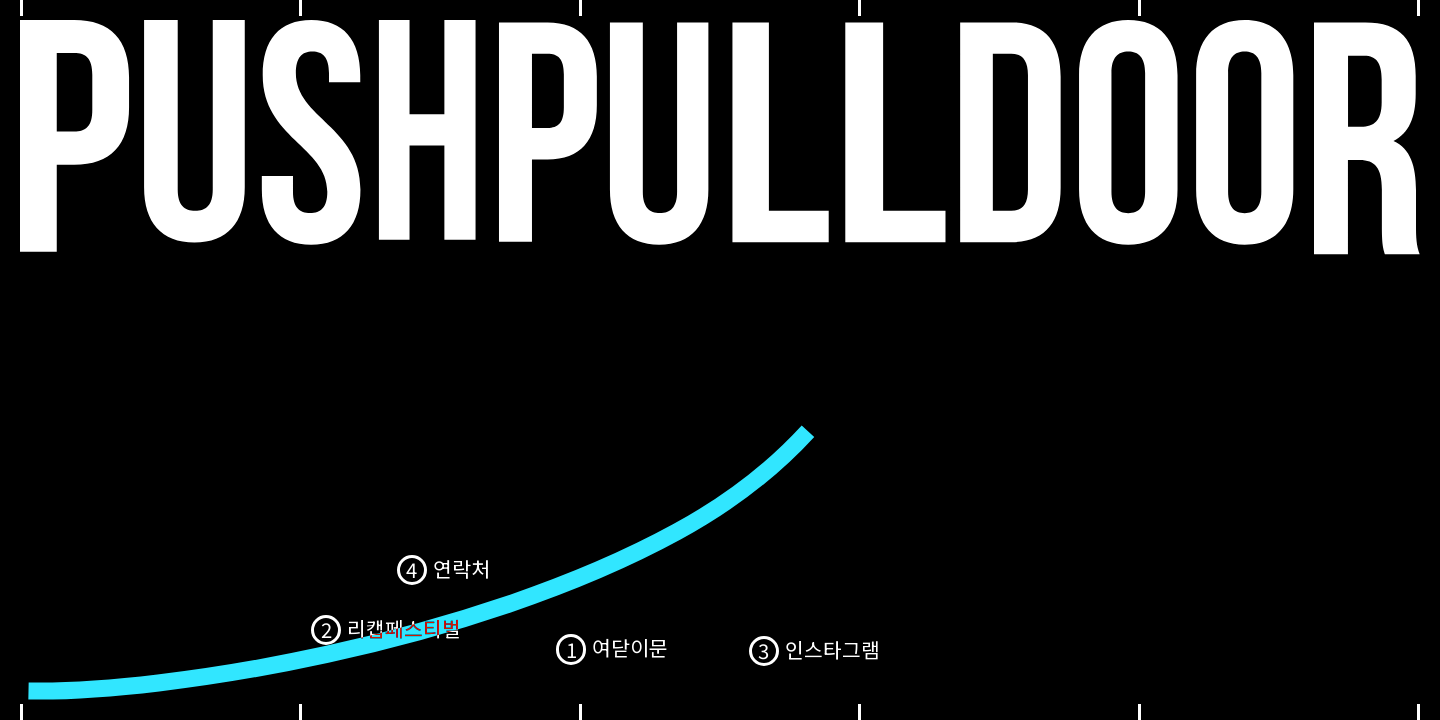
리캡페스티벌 (404, 628)
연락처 (461, 568)
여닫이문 (630, 647)
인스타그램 (832, 649)
